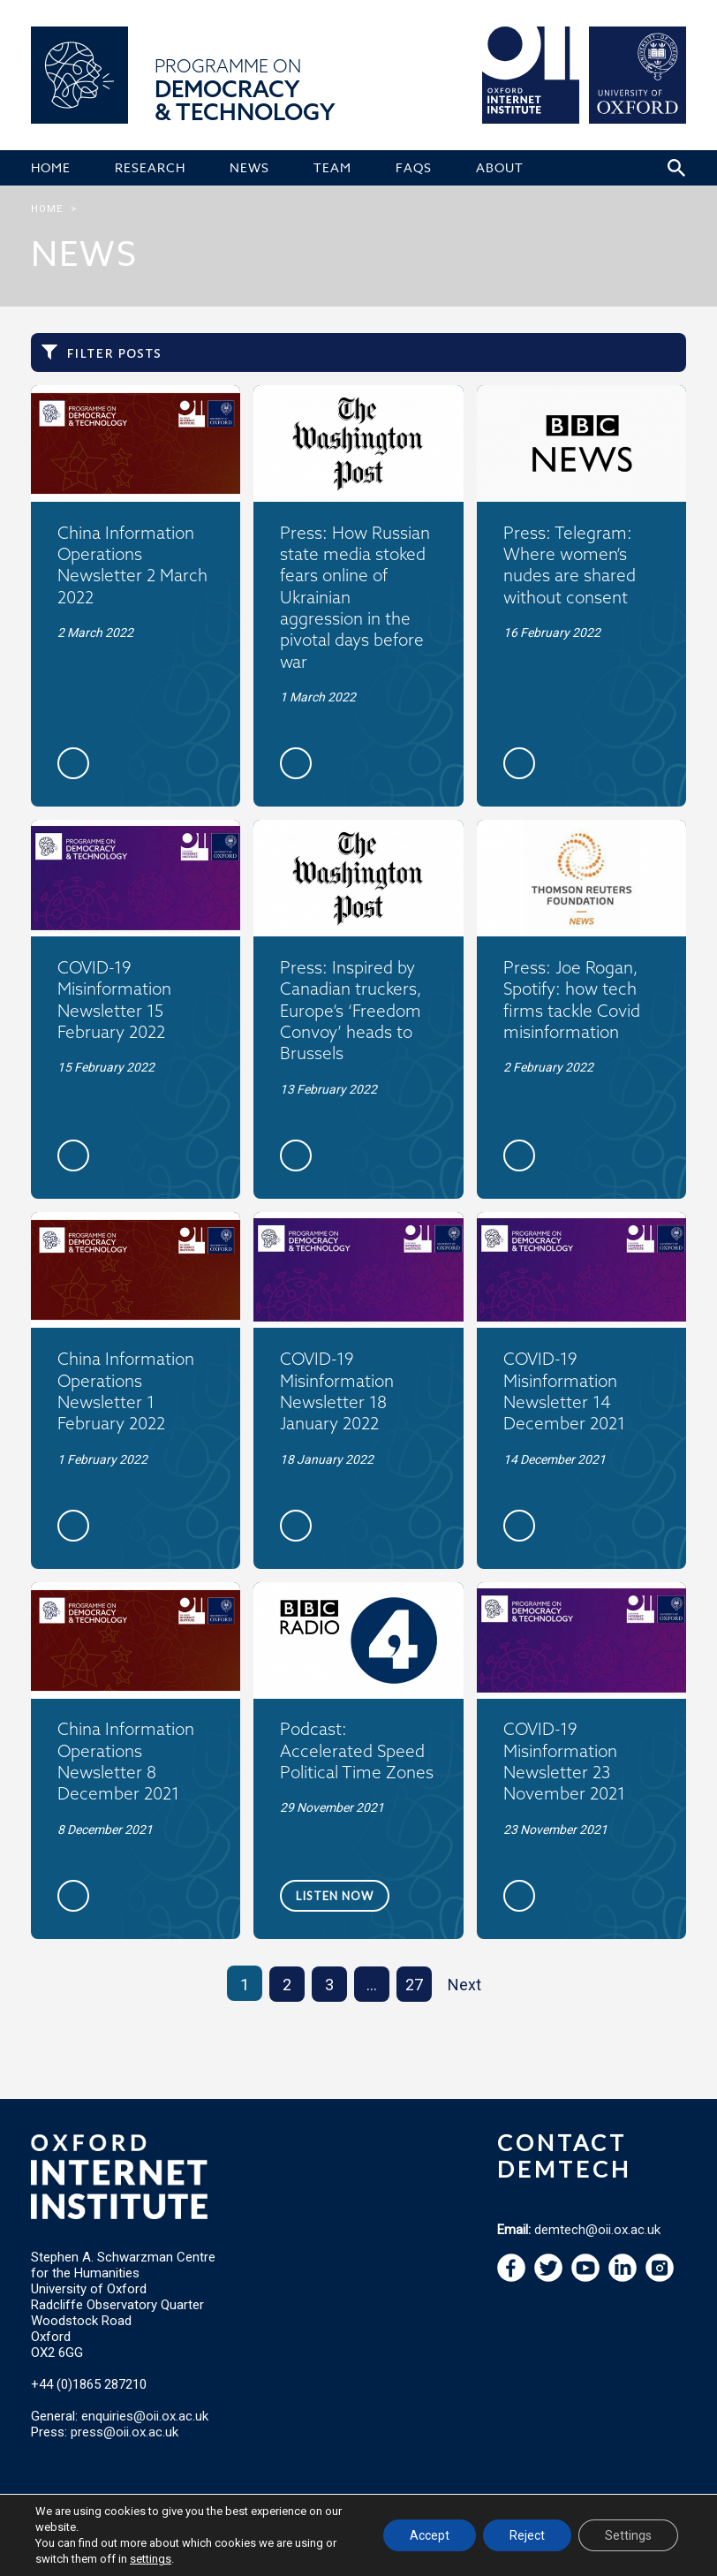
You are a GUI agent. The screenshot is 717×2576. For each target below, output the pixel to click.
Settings (628, 2535)
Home (47, 209)
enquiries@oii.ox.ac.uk (144, 2416)
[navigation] (585, 2277)
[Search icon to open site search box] (676, 168)
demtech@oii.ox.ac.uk (597, 2230)
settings (150, 2558)
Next (464, 1984)
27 (414, 1984)
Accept (429, 2535)
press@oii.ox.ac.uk (124, 2432)
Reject (527, 2535)
